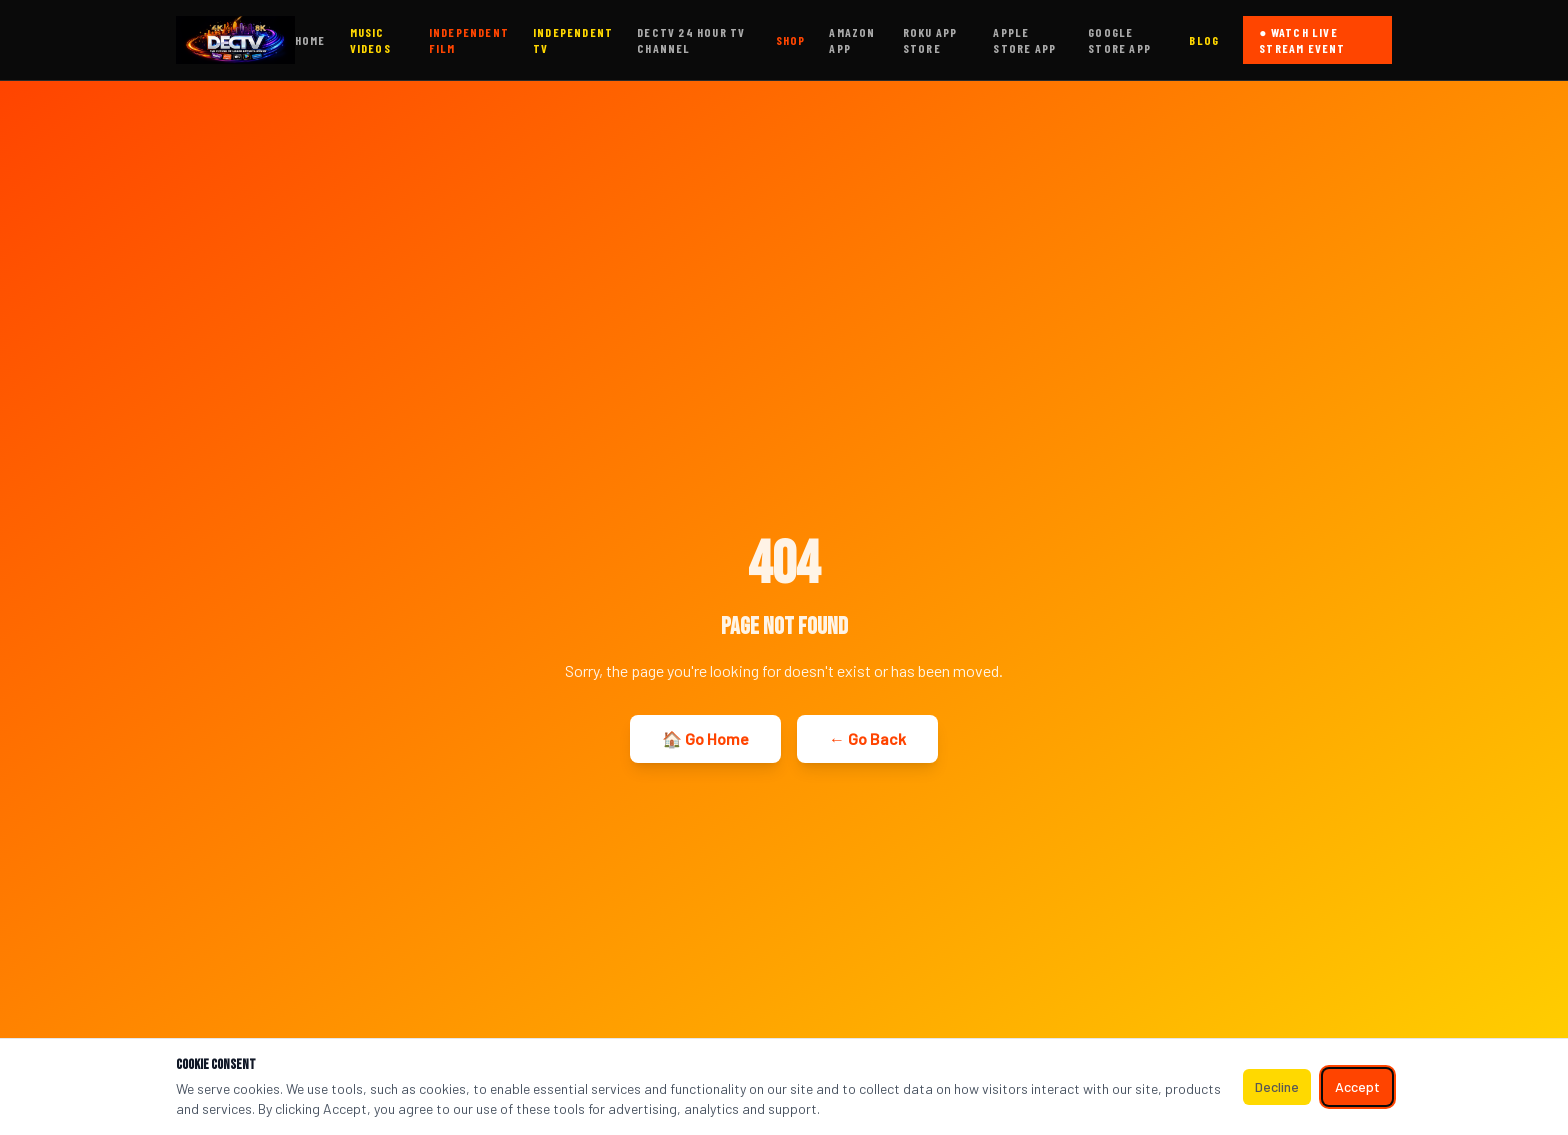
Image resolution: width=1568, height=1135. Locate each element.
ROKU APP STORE (930, 40)
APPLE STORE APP (1024, 40)
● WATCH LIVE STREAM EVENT (1302, 40)
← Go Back (867, 738)
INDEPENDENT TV (573, 40)
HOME (310, 40)
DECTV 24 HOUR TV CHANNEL (691, 40)
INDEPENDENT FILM (469, 40)
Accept (1357, 1086)
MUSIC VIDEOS (370, 40)
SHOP (791, 40)
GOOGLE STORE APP (1119, 40)
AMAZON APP (852, 40)
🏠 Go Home (705, 738)
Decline (1277, 1086)
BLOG (1204, 40)
